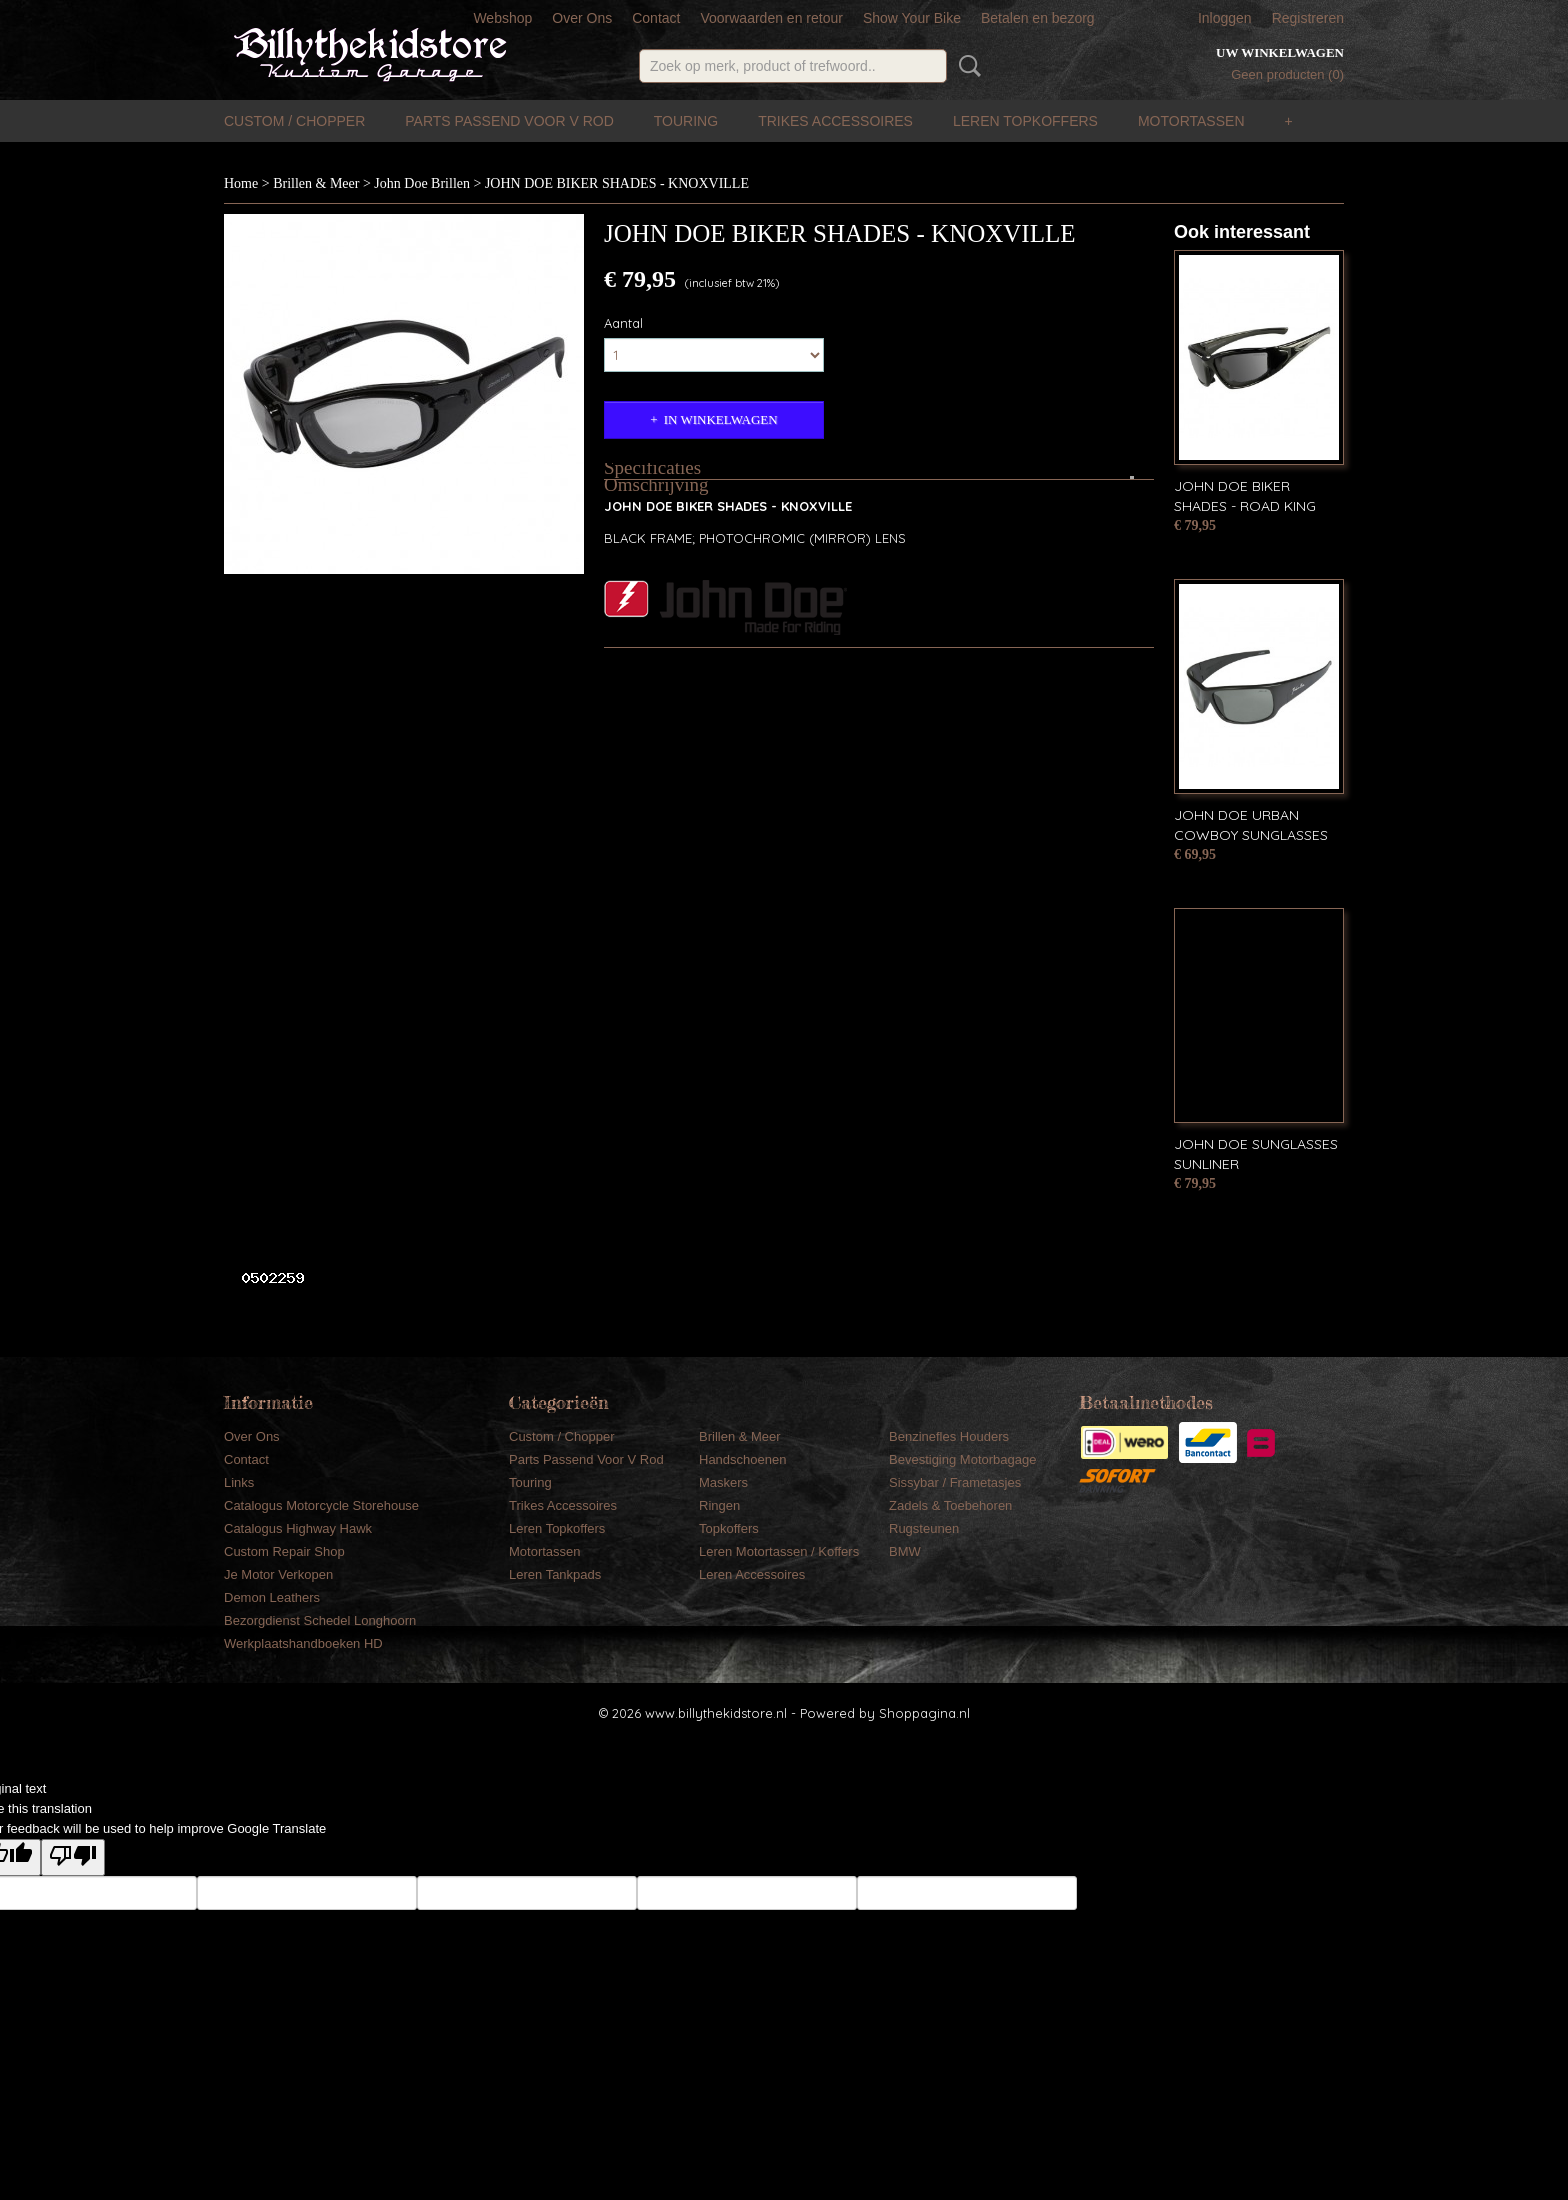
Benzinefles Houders (949, 1436)
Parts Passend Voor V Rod (509, 121)
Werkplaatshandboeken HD (303, 1643)
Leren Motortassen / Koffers (779, 1551)
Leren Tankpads (555, 1574)
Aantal (623, 323)
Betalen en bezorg (1038, 18)
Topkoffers (729, 1528)
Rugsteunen (924, 1528)
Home (241, 183)
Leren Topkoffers (1025, 121)
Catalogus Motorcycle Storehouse (321, 1505)
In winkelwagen (721, 419)
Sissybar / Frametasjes (955, 1482)
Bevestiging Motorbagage (962, 1459)
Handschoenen (742, 1459)
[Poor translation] (73, 1857)
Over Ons (582, 18)
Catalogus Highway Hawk (298, 1528)
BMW (905, 1551)
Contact (656, 18)
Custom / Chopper (294, 121)
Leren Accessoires (752, 1574)
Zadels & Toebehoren (950, 1505)
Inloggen (1225, 18)
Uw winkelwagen (1280, 52)
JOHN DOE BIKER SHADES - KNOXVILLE (617, 183)
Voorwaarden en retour (771, 18)
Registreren (1308, 18)
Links (239, 1482)
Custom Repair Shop (284, 1551)
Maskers (723, 1482)
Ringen (719, 1505)
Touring (686, 121)
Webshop (502, 18)
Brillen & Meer (316, 183)
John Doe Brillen (422, 183)
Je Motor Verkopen (278, 1574)
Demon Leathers (272, 1597)
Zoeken (966, 66)
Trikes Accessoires (835, 121)
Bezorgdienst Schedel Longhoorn (320, 1620)
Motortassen (1191, 121)
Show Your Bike (912, 18)
